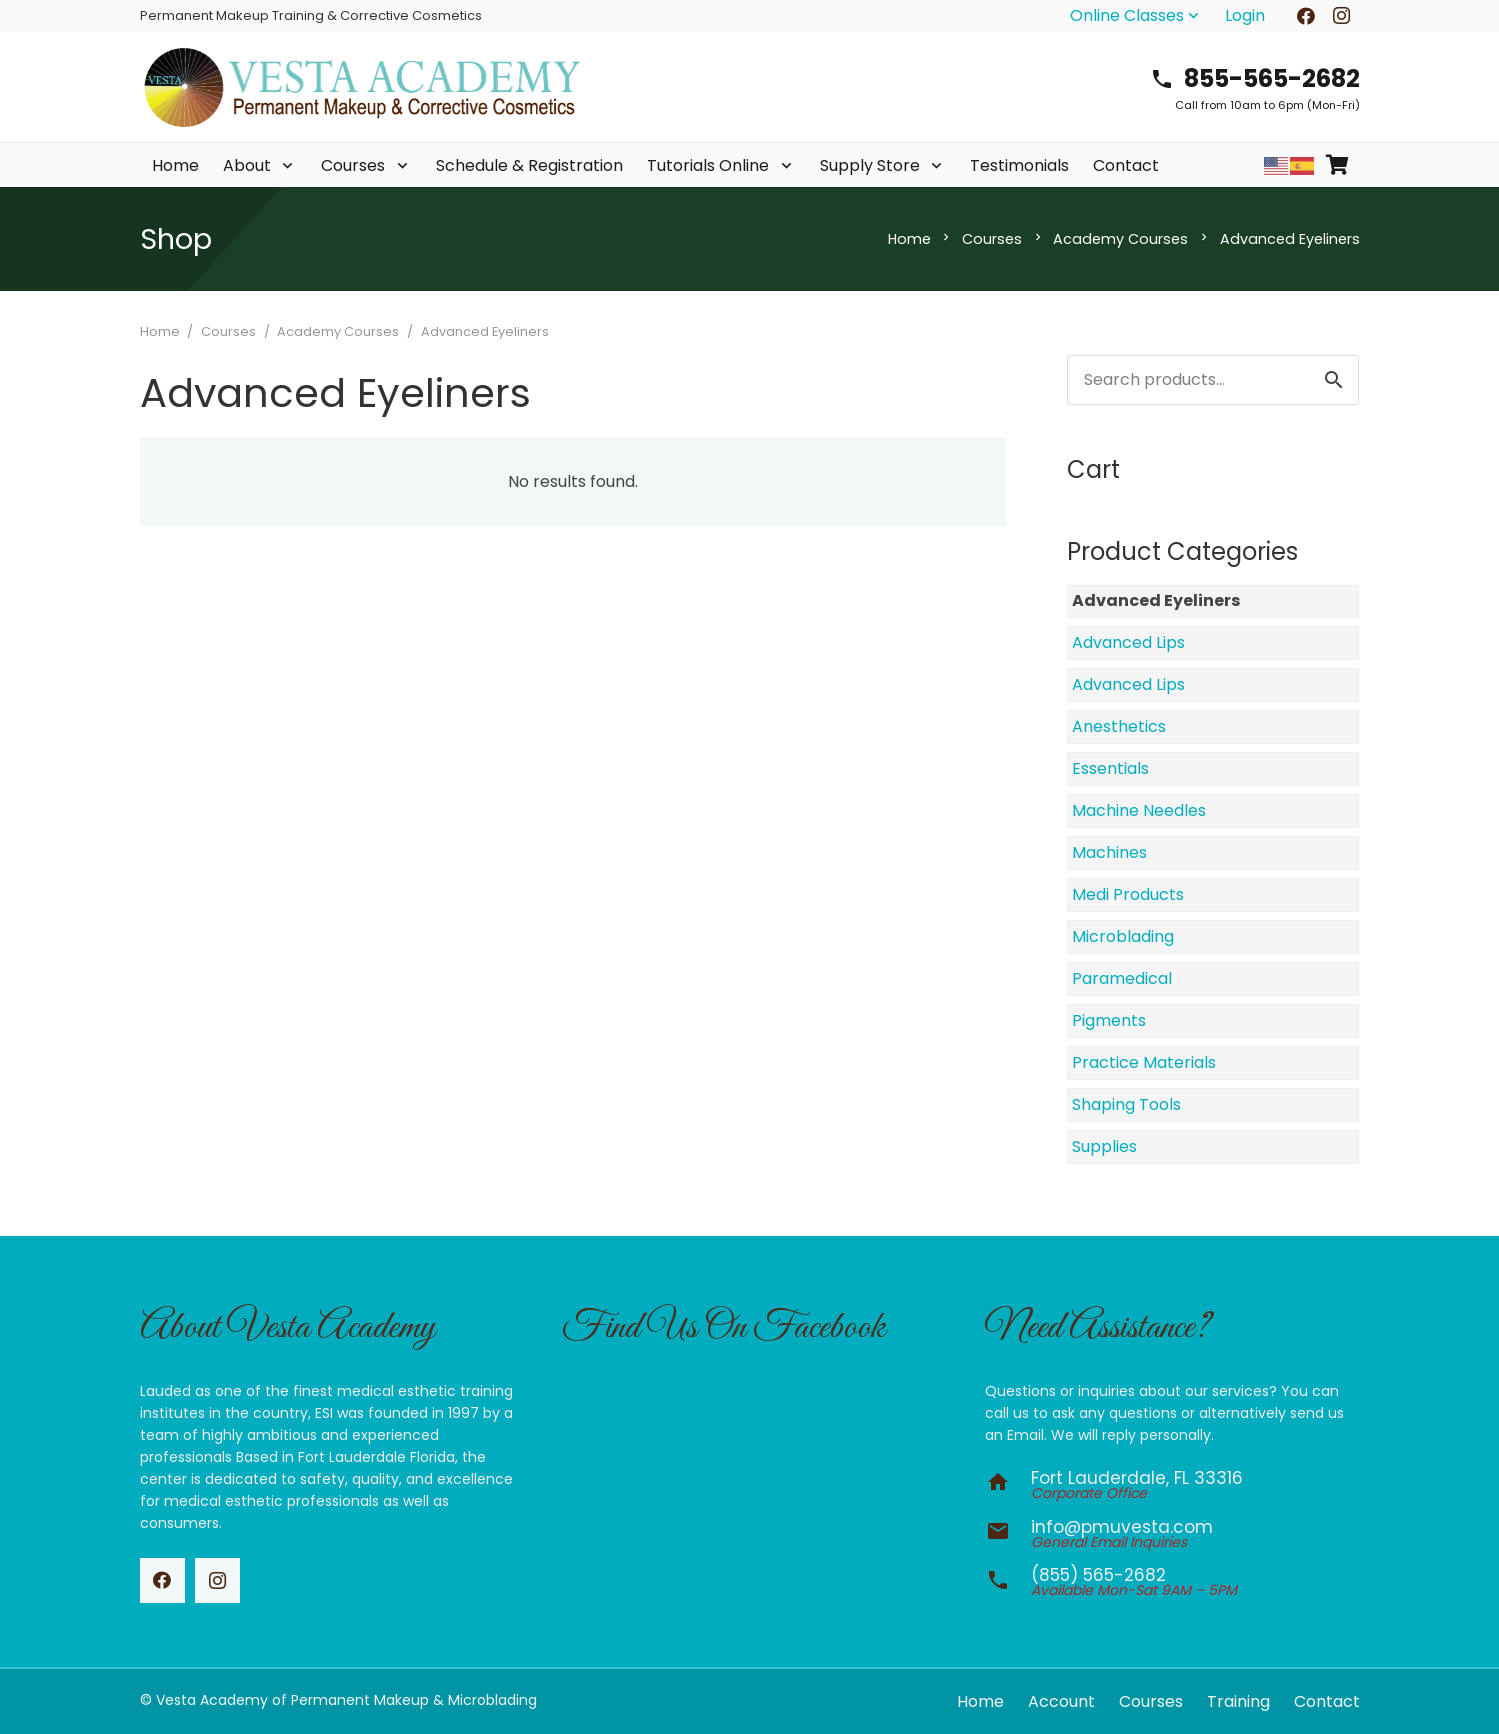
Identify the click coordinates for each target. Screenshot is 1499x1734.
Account (1061, 1701)
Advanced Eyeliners (1156, 600)
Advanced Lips (1128, 642)
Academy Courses (1120, 239)
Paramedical (1122, 978)
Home (909, 239)
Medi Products (1128, 894)
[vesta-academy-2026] (362, 87)
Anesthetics (1119, 726)
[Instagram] (217, 1580)
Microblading (1123, 936)
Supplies (1104, 1146)
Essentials (1110, 768)
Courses (992, 239)
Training (1238, 1701)
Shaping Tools (1126, 1104)
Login (1245, 15)
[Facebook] (162, 1580)
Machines (1109, 852)
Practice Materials (1144, 1062)
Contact (1327, 1701)
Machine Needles (1139, 810)
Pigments (1109, 1020)
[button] (1136, 16)
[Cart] (1338, 165)
